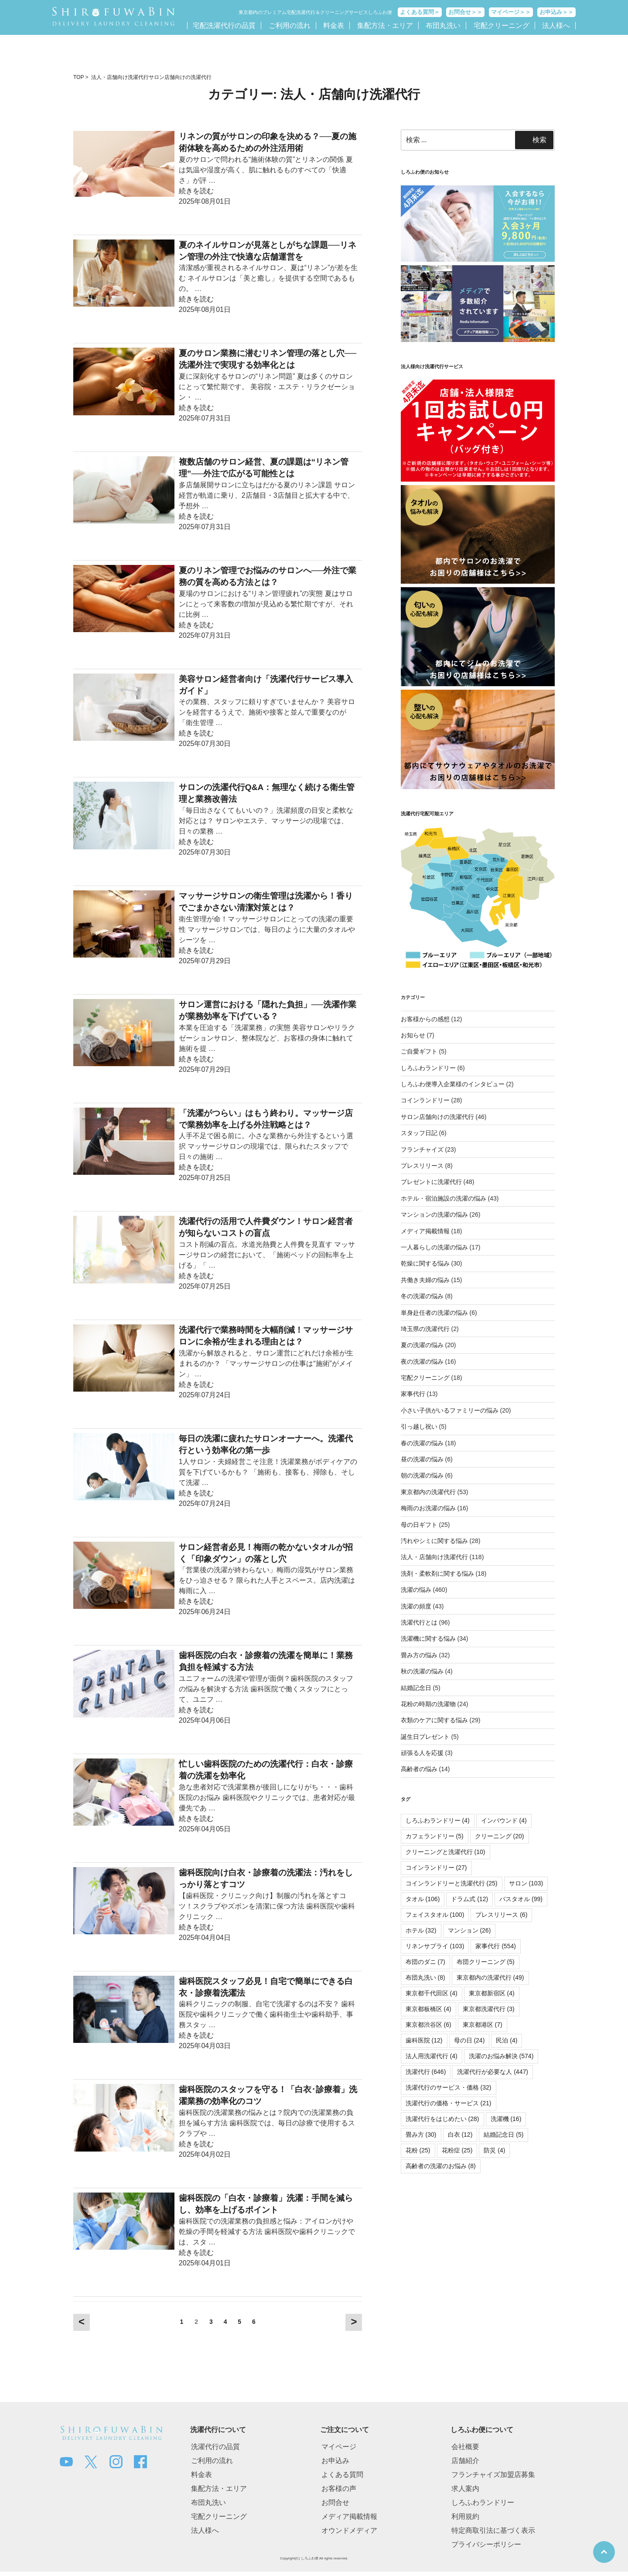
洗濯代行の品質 (215, 2446)
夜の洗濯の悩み (422, 1361)
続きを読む (196, 191)
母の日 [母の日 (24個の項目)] (469, 2040)
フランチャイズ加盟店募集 (493, 2474)
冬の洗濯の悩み (422, 1296)
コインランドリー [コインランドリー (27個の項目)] (436, 1867)
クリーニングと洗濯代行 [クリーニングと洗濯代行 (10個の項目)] (445, 1851)
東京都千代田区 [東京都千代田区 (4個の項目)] (431, 1993)
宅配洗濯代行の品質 (224, 25)
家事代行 (413, 1393)
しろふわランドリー (428, 1067)
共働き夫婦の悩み (425, 1279)
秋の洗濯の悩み (422, 1671)
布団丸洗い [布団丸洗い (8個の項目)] (425, 1977)
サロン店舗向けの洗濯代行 (180, 77)
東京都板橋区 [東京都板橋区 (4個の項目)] (428, 2008)
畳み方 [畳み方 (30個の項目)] (421, 2134)
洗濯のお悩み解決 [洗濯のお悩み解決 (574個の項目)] (501, 2056)
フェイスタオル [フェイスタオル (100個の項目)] (435, 1914)
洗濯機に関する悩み (428, 1638)
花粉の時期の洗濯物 (428, 1703)
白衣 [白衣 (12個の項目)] (460, 2134)
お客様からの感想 (425, 1019)
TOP (78, 77)
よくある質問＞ (420, 12)
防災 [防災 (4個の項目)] (494, 2150)
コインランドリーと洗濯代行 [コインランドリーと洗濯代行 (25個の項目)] (452, 1883)
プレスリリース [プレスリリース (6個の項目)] (501, 1914)
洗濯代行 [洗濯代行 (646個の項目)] (426, 2071)
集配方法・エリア (385, 25)
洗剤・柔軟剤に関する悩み (437, 1573)
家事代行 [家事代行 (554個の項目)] (495, 1946)
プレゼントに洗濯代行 (431, 1181)
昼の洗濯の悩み (422, 1459)
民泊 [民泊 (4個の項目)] (506, 2040)
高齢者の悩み (419, 1768)
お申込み (335, 2460)
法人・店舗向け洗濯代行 (120, 77)
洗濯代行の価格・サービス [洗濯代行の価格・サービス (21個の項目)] (448, 2103)
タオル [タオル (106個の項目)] (423, 1898)
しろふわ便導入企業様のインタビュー (453, 1084)
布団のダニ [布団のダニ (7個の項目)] (425, 1961)
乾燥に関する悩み (425, 1263)
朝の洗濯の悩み (422, 1475)
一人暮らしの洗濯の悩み (434, 1247)
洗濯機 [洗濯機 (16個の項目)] (506, 2118)
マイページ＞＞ (511, 12)
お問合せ (335, 2502)
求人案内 (465, 2488)
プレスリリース (422, 1165)
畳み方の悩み (419, 1655)
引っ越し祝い (419, 1426)
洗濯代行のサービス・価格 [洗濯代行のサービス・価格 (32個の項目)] (448, 2087)
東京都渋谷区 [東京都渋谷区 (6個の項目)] (428, 2024)
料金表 (333, 25)
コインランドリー (425, 1100)
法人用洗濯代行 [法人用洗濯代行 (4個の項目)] (431, 2056)
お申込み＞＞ (556, 12)
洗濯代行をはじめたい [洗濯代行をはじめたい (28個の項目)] (442, 2118)
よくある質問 (342, 2474)
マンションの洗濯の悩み (434, 1214)
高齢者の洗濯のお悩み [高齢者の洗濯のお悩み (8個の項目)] (441, 2165)
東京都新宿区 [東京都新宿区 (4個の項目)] (492, 1993)
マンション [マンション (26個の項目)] (469, 1930)
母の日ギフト (419, 1524)
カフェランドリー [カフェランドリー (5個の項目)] (435, 1836)
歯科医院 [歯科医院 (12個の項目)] (424, 2040)
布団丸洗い (443, 25)
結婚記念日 (416, 1687)
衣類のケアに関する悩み (434, 1720)
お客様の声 (338, 2488)
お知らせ (413, 1035)
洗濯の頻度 (416, 1606)
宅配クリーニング (501, 25)
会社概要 (465, 2446)
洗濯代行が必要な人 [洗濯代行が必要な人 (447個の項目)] (492, 2071)
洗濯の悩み (416, 1589)
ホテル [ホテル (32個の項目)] (421, 1930)
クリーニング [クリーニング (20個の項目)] (499, 1836)
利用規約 (465, 2516)
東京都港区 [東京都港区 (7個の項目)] (482, 2024)
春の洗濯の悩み (422, 1443)
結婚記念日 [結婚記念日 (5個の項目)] (503, 2134)
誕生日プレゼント (425, 1736)
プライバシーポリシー (486, 2544)
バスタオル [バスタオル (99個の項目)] (521, 1898)
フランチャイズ (422, 1149)
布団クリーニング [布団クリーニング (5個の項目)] (486, 1961)
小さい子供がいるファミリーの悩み (449, 1410)
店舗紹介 (465, 2460)
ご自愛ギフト (419, 1051)
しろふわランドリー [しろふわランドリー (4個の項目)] (438, 1820)
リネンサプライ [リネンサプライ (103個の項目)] (435, 1946)
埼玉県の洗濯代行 (425, 1328)
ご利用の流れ (290, 25)
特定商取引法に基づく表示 (493, 2530)
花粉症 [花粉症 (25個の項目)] (457, 2150)
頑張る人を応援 (422, 1752)
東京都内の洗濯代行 (428, 1491)
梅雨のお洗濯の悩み (428, 1508)
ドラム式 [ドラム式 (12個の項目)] (469, 1898)
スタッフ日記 (419, 1132)
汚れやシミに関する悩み (434, 1540)
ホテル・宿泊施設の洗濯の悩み (443, 1198)
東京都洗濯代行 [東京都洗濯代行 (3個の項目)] (489, 2008)
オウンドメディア (349, 2530)
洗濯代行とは (419, 1622)
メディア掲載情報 (425, 1231)
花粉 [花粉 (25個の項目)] (418, 2150)
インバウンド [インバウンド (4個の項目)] (504, 1820)
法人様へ (556, 25)
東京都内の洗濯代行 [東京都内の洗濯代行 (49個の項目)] (490, 1977)
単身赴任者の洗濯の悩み (434, 1312)
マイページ (338, 2446)
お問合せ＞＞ (465, 12)
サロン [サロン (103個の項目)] (526, 1883)
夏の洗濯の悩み (422, 1344)
